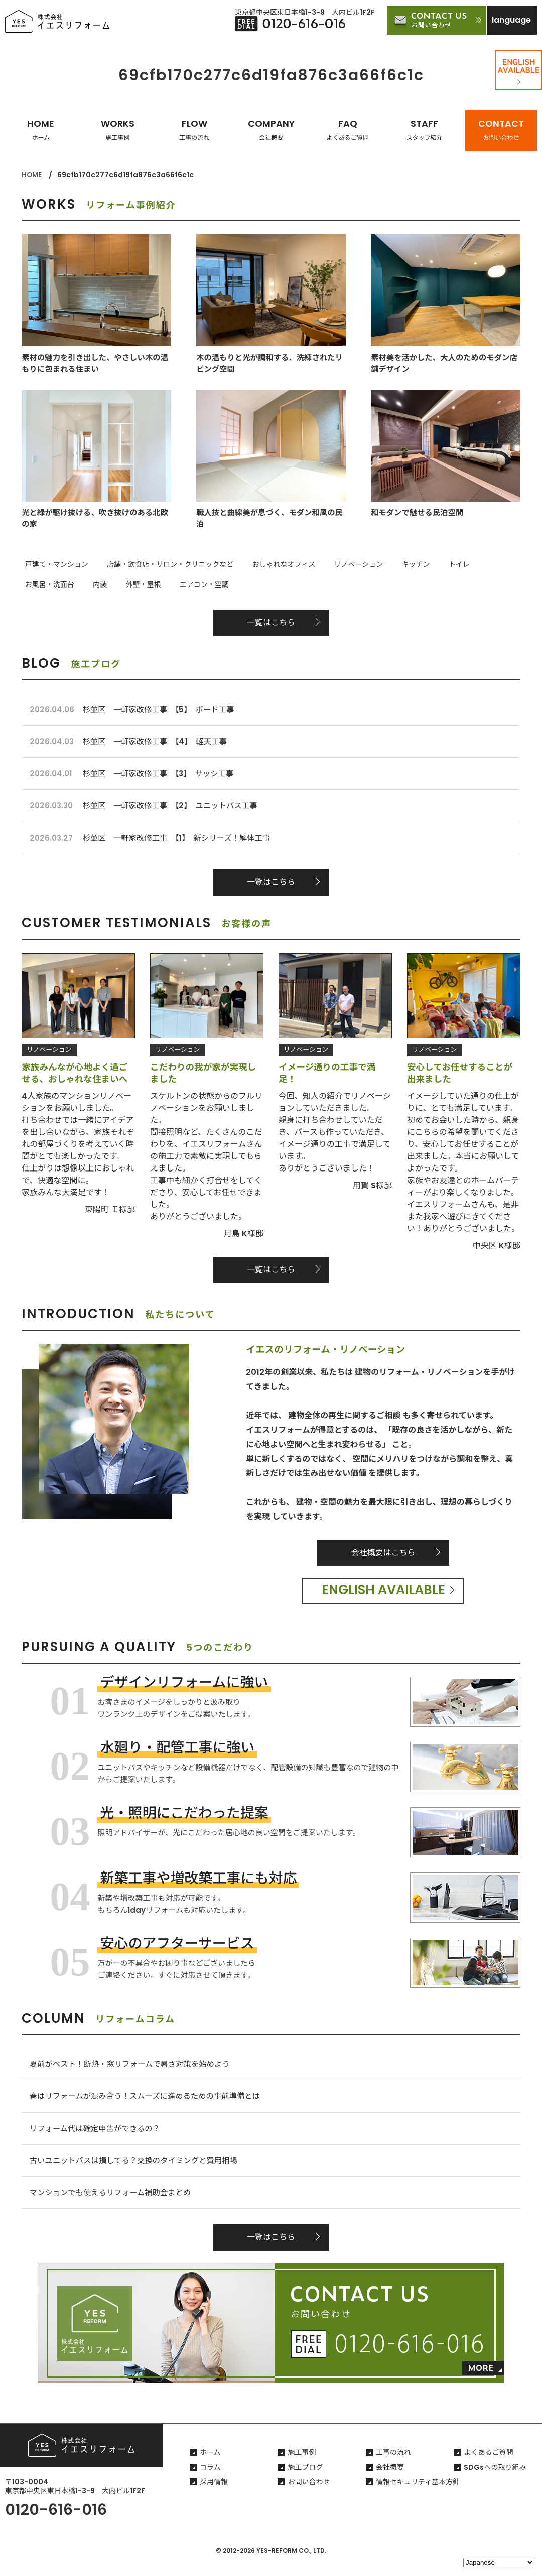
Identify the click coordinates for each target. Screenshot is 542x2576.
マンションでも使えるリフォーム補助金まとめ (114, 2205)
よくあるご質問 (488, 2466)
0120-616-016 (56, 2523)
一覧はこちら (271, 621)
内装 (513, 565)
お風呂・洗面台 (469, 565)
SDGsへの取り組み (495, 2481)
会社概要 (390, 2481)
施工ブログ (305, 2481)
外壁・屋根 (39, 583)
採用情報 (214, 2495)
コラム (210, 2481)
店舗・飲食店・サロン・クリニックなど (160, 565)
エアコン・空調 (93, 583)
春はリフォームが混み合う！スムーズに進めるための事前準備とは (150, 2105)
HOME (40, 129)
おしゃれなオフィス (267, 565)
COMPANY (271, 129)
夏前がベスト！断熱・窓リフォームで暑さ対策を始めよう (134, 2071)
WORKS (117, 129)
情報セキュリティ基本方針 (418, 2495)
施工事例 (302, 2466)
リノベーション (335, 565)
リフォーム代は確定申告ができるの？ (98, 2138)
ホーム (210, 2466)
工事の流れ (393, 2466)
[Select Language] (498, 2562)
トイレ (422, 565)
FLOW (194, 129)
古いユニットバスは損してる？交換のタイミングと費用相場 (138, 2171)
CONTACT (501, 129)
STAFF (424, 129)
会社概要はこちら (383, 1559)
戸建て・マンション (53, 565)
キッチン (386, 565)
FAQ (348, 129)
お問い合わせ (309, 2495)
